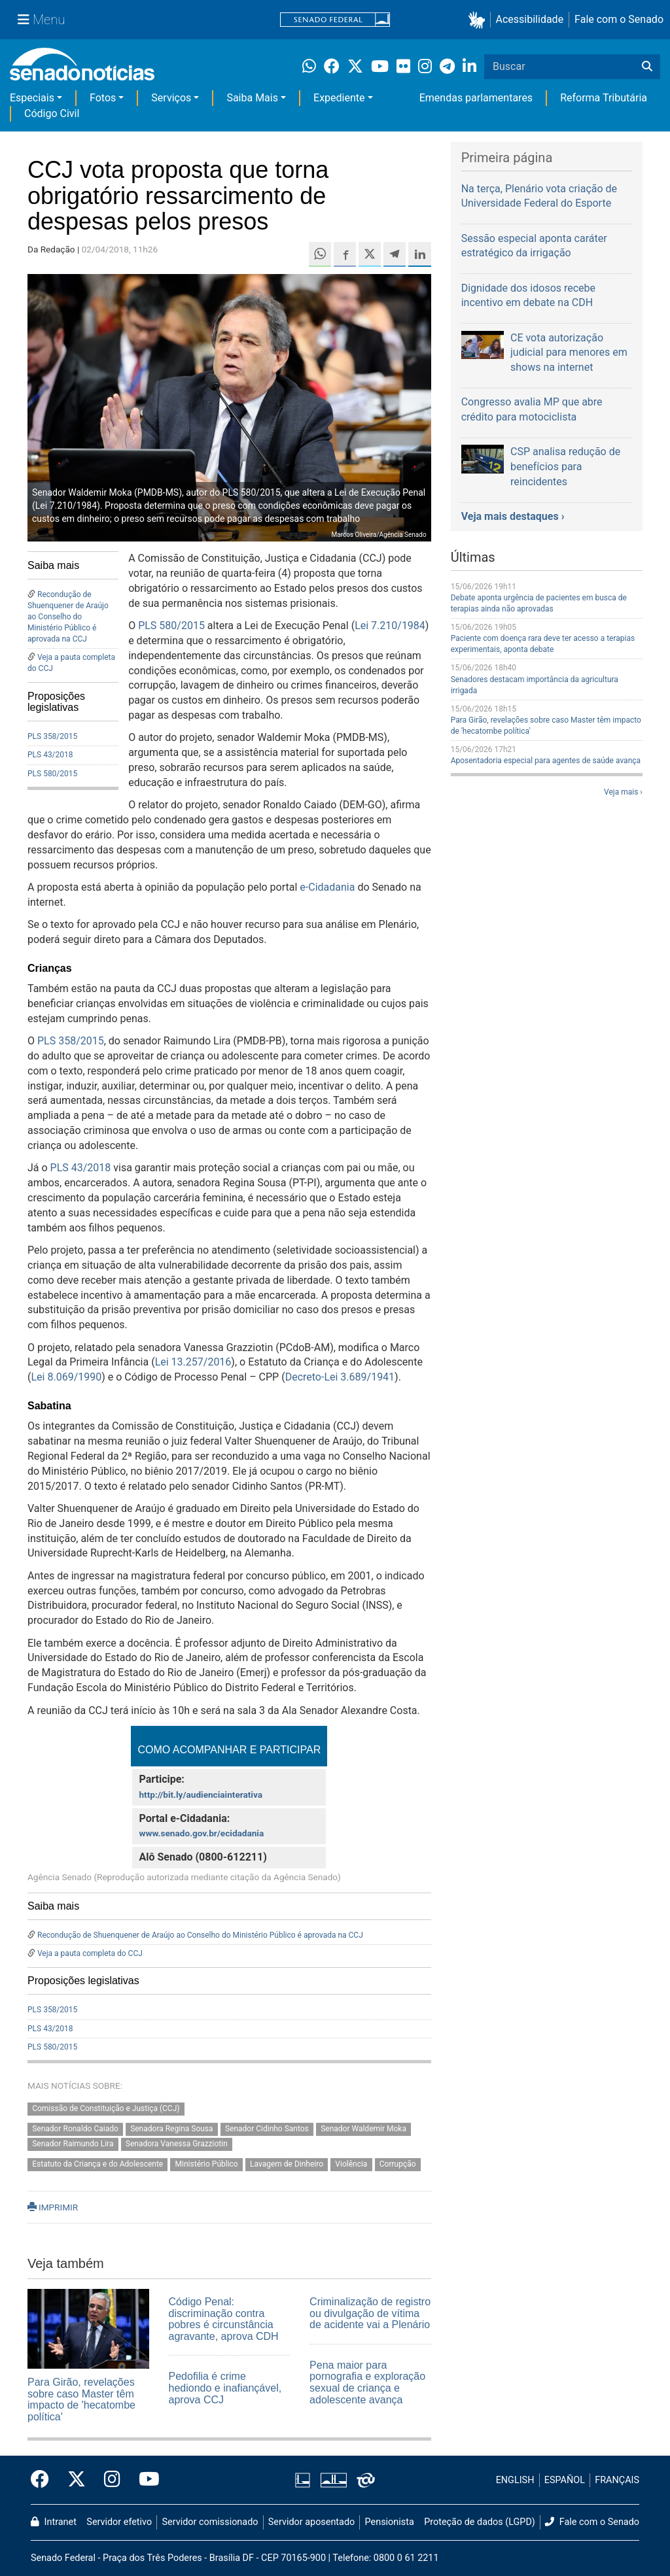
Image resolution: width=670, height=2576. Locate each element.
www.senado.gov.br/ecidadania (201, 1833)
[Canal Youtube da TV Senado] (145, 2480)
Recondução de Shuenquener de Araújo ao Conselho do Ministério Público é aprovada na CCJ (68, 617)
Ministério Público (206, 2164)
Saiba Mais (252, 98)
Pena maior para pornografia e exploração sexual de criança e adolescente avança (367, 2382)
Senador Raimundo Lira (72, 2143)
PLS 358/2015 (52, 736)
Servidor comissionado (210, 2522)
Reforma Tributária (603, 98)
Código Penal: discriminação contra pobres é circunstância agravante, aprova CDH (224, 2319)
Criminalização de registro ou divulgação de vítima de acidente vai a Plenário (370, 2313)
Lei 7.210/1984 (390, 625)
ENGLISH (515, 2480)
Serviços (171, 98)
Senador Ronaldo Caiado (75, 2129)
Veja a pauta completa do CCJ (90, 1953)
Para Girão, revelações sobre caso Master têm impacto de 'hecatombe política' (81, 2399)
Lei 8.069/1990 (66, 1377)
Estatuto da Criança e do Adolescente (97, 2164)
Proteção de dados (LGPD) (479, 2522)
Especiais (32, 98)
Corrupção (397, 2164)
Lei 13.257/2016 (193, 1362)
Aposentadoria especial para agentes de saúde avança (546, 760)
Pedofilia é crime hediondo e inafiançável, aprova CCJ (225, 2388)
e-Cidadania (327, 887)
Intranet (54, 2522)
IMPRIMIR (52, 2207)
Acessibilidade (530, 19)
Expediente (338, 98)
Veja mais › (623, 792)
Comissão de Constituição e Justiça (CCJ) (105, 2109)
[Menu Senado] (41, 19)
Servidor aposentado (311, 2522)
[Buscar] (647, 66)
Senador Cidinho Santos (267, 2129)
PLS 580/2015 (52, 773)
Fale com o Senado (618, 19)
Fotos (103, 98)
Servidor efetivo (119, 2522)
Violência (351, 2164)
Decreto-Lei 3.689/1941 (340, 1377)
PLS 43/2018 (50, 754)
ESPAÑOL (564, 2480)
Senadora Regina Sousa (171, 2129)
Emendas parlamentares (476, 98)
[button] (479, 20)
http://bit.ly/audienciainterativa (200, 1794)
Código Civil (51, 113)
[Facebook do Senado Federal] (44, 2480)
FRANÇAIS (617, 2480)
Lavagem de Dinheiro (286, 2164)
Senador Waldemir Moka (363, 2129)
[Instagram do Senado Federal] (112, 2480)
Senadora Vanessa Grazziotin (177, 2143)
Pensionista (389, 2522)
